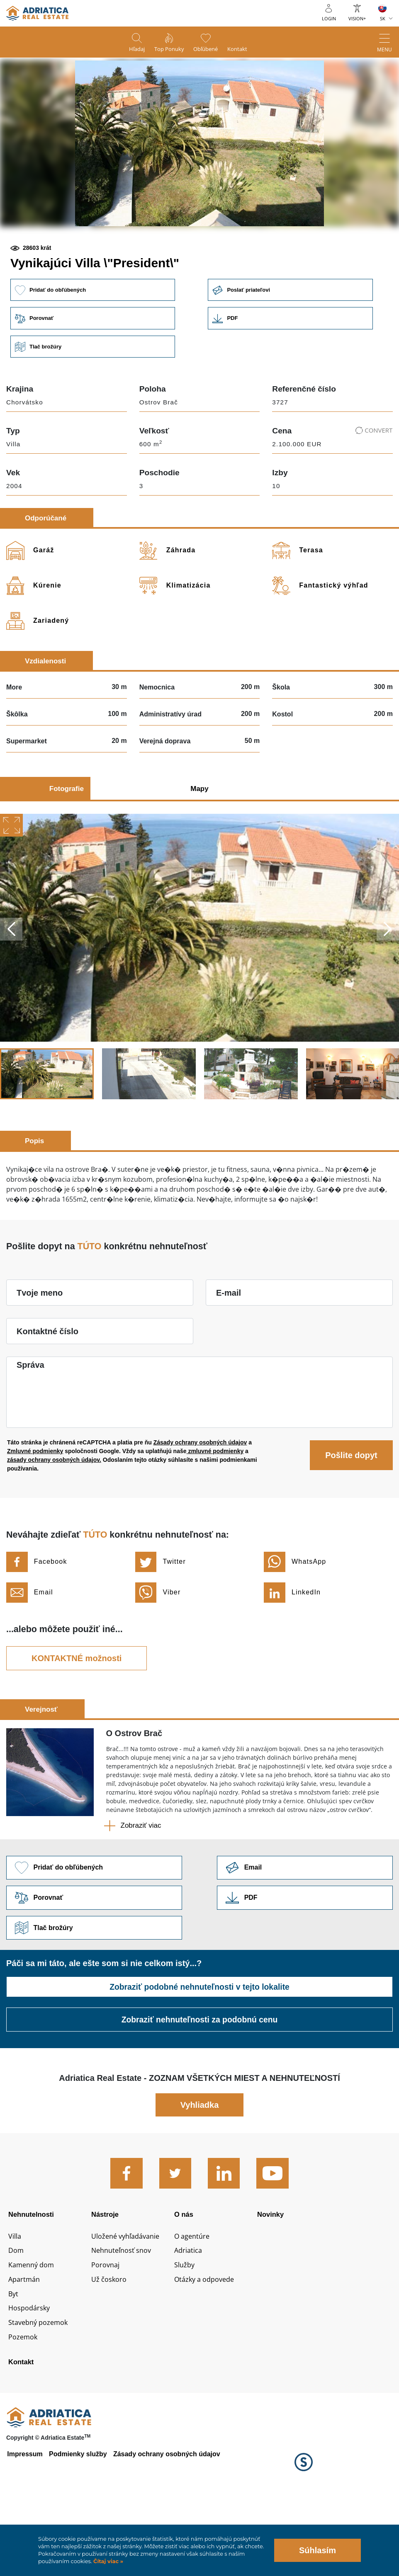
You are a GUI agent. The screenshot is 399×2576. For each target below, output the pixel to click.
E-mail (228, 1350)
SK (382, 18)
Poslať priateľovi (296, 346)
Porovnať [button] (93, 375)
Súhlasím (317, 2550)
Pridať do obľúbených (93, 346)
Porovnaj (106, 2332)
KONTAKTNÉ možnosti (77, 1715)
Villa (15, 2301)
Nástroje (106, 2275)
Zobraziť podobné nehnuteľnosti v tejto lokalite (199, 2047)
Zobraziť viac (141, 1883)
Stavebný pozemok (41, 2392)
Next (387, 987)
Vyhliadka (199, 2165)
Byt (13, 2362)
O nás (184, 2275)
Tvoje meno (40, 1350)
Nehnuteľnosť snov (124, 2316)
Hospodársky (31, 2377)
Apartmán (25, 2347)
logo (37, 13)
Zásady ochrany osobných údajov (200, 1500)
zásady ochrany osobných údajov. (54, 1517)
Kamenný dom (33, 2332)
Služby (185, 2332)
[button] (140, 254)
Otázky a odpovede (207, 2347)
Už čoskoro (110, 2347)
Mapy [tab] (199, 846)
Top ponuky (166, 50)
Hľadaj (129, 50)
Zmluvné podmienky (35, 1508)
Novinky (271, 2275)
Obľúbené (209, 50)
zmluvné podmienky (215, 1508)
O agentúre (193, 2301)
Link (296, 375)
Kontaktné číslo (47, 1388)
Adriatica (189, 2316)
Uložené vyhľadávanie (129, 2301)
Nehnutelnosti (33, 2275)
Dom (16, 2316)
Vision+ (357, 18)
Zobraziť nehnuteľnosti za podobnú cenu (199, 2080)
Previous (12, 987)
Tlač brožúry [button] (93, 404)
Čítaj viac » (107, 2561)
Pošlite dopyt (351, 1512)
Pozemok (24, 2408)
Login (329, 18)
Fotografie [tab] (66, 846)
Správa (30, 1422)
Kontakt (245, 50)
